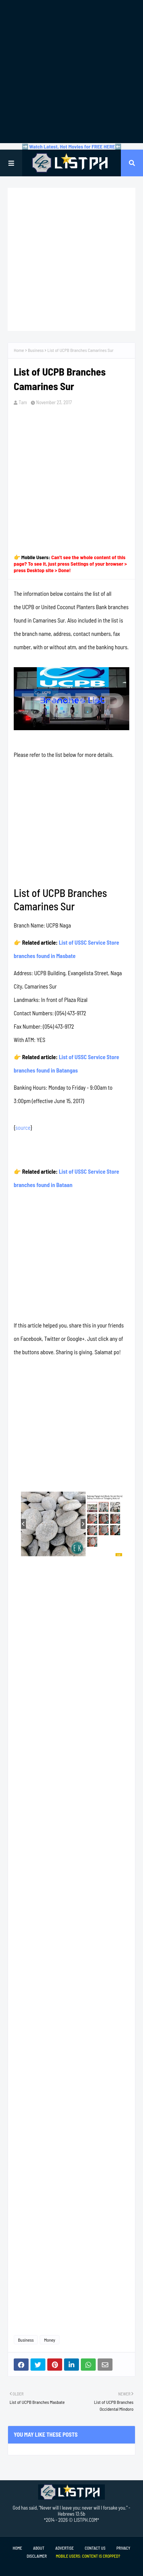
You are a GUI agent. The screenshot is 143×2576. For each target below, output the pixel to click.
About (38, 2547)
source (23, 1127)
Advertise (64, 2547)
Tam (23, 402)
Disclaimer (37, 2555)
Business (35, 350)
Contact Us (95, 2547)
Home (19, 350)
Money (49, 2339)
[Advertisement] (71, 71)
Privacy (123, 2547)
